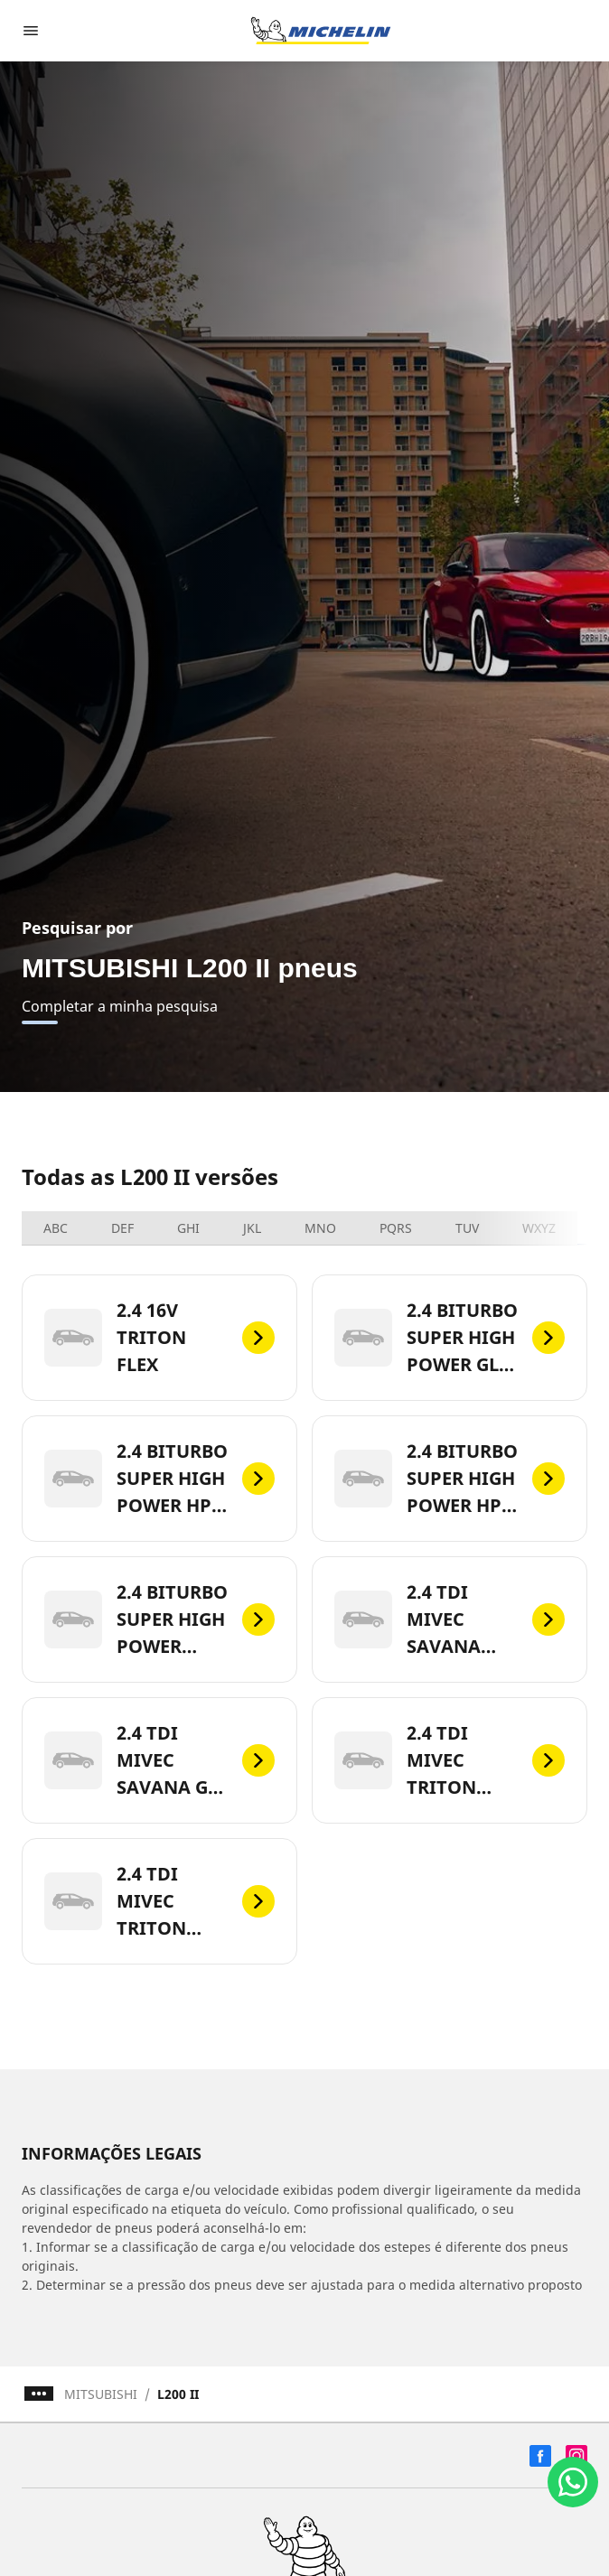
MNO (320, 1228)
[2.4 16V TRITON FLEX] (159, 1337)
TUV (467, 1228)
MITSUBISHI (100, 2394)
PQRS (395, 1228)
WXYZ (539, 1228)
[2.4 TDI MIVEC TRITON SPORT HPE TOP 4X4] (159, 1901)
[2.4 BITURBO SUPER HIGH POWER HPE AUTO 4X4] (159, 1478)
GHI (188, 1228)
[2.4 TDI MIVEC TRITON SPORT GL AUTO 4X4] (449, 1760)
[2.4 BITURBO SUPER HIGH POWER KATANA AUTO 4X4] (159, 1619)
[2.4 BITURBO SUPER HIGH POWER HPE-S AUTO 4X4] (449, 1478)
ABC (55, 1228)
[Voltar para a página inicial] (320, 30)
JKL (252, 1228)
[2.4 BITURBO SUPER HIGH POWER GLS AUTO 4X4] (449, 1337)
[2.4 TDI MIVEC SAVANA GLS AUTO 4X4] (159, 1760)
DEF (122, 1228)
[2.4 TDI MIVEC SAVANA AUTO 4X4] (449, 1619)
